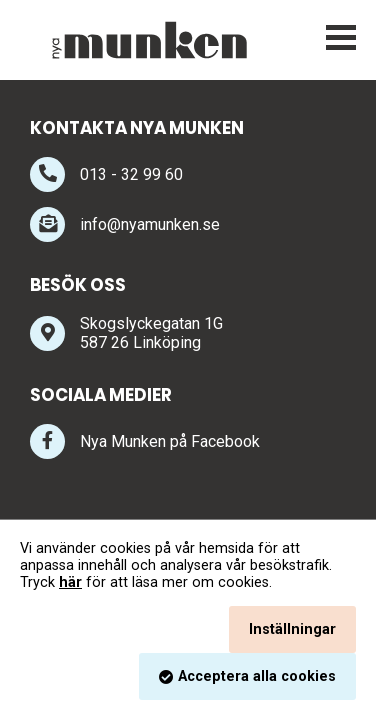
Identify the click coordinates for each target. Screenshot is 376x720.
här (70, 582)
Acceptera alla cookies (257, 676)
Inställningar (292, 629)
